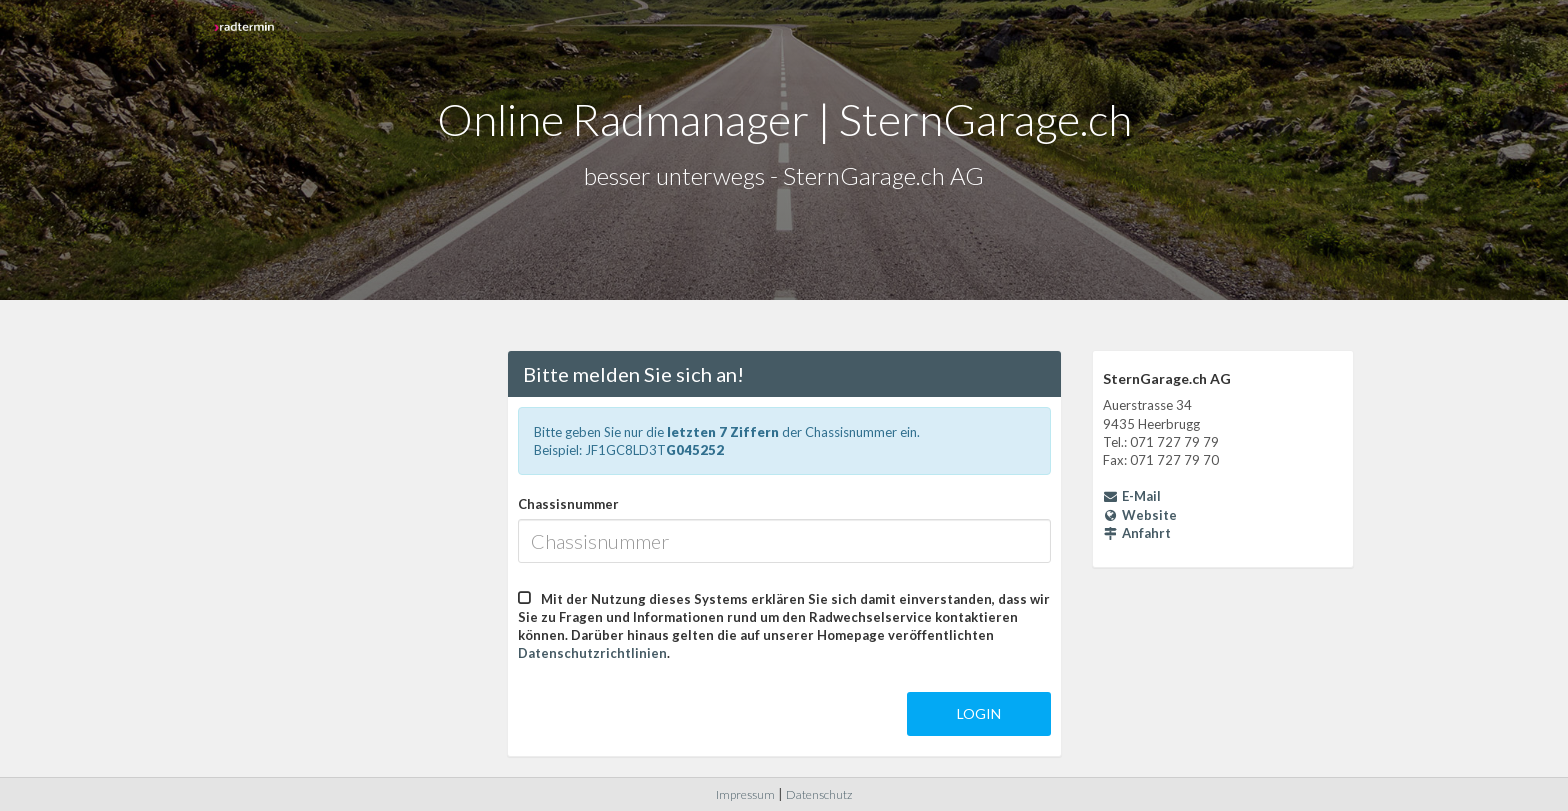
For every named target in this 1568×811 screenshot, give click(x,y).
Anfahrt (1137, 533)
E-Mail (1132, 496)
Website (1140, 515)
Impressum (745, 794)
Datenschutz (819, 794)
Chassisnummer (568, 504)
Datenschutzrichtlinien (592, 653)
